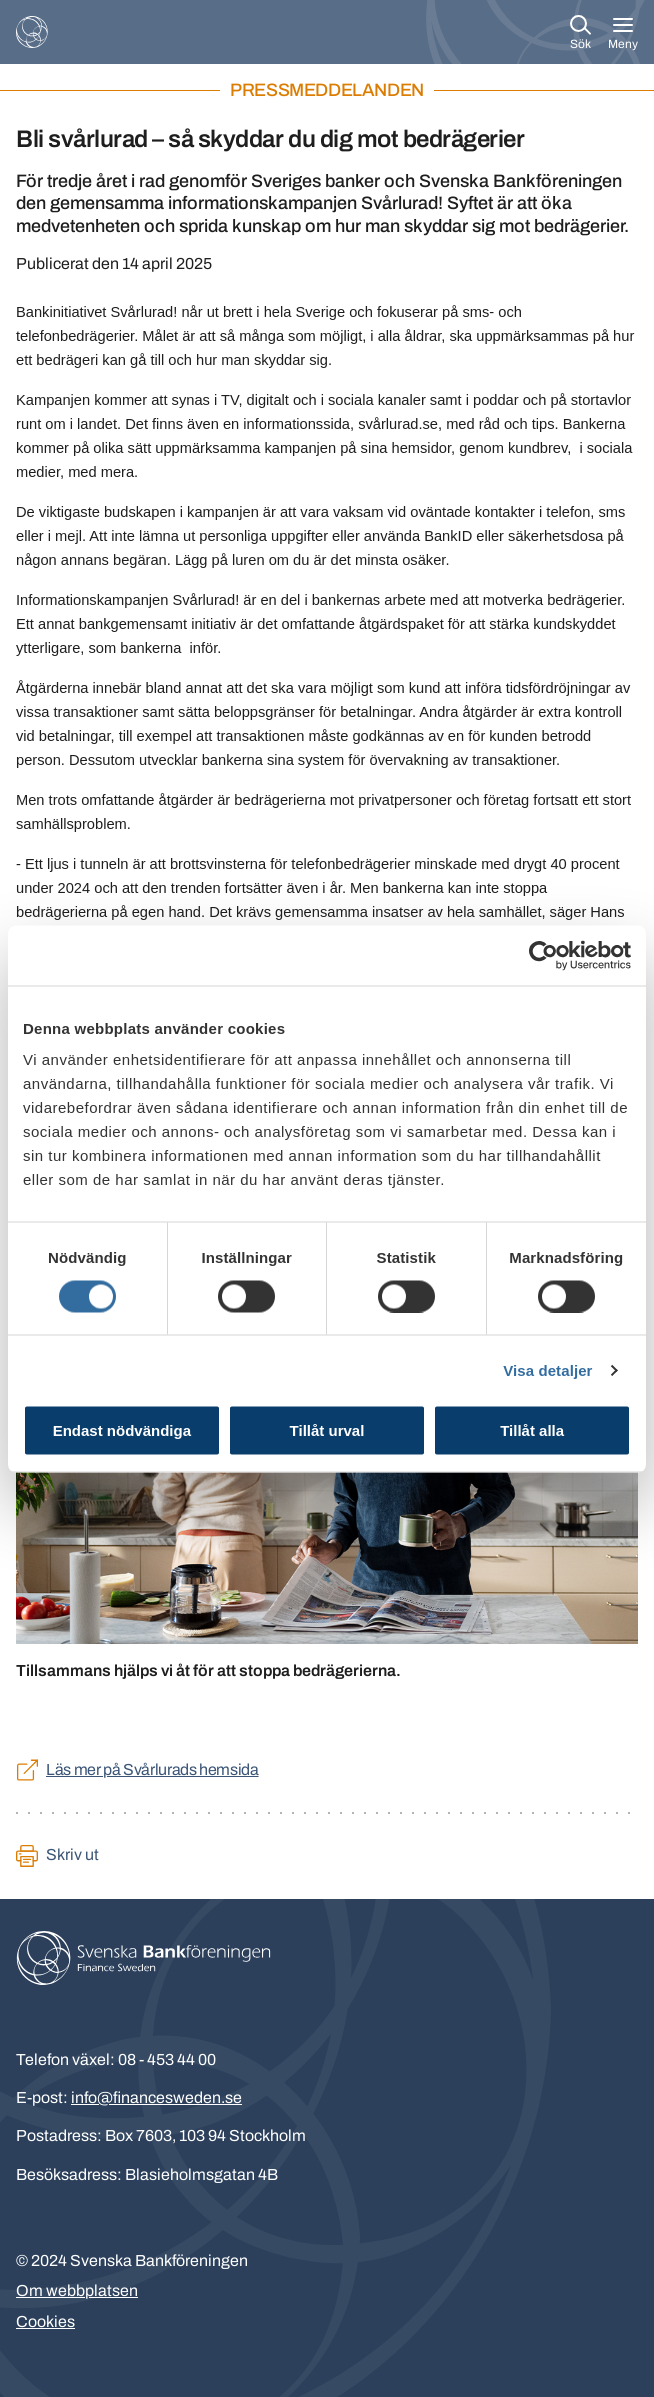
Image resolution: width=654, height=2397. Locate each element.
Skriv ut (72, 1854)
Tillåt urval (327, 1430)
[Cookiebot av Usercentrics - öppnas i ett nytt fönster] (543, 955)
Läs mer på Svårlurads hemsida (152, 1769)
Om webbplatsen (77, 2290)
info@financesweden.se (156, 2097)
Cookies (45, 2321)
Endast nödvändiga (122, 1430)
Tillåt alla (532, 1430)
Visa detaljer (547, 1369)
